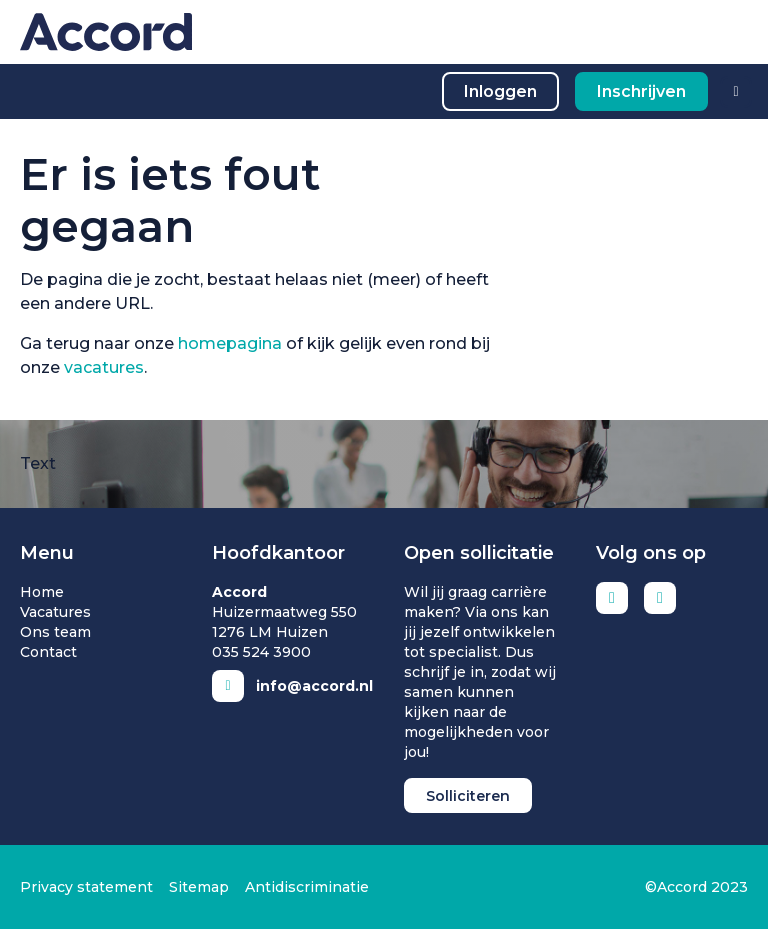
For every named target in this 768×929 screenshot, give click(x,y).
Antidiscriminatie (307, 887)
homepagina (230, 343)
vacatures (104, 367)
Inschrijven (641, 91)
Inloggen (500, 91)
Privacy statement (86, 887)
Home (42, 592)
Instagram (660, 598)
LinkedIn (612, 598)
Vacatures (55, 612)
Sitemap (199, 887)
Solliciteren (468, 796)
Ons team (55, 632)
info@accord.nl (314, 686)
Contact (48, 652)
